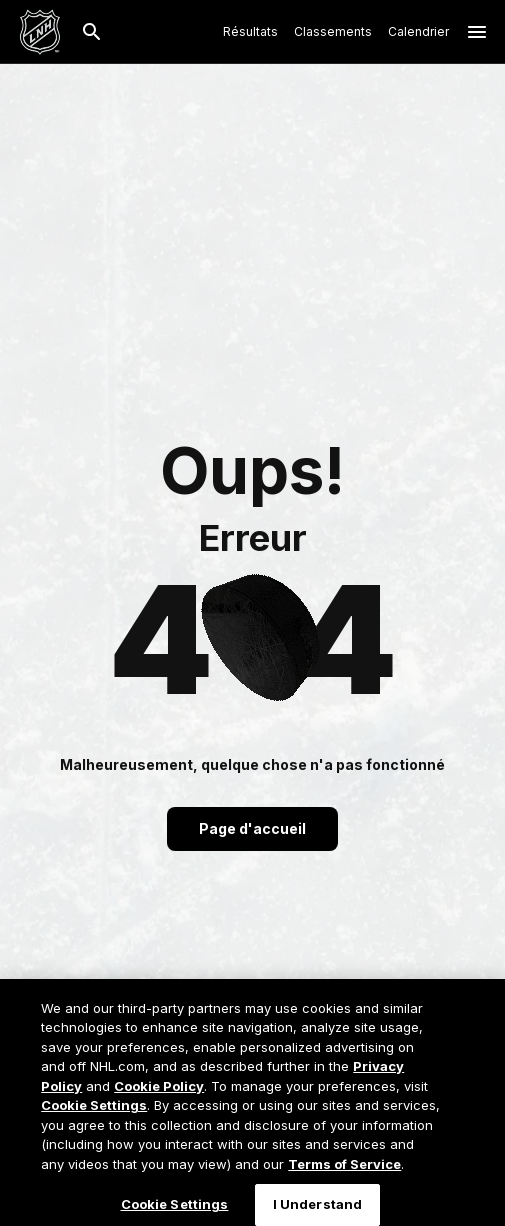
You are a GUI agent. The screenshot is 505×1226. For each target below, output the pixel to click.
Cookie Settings (94, 1114)
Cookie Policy (159, 1094)
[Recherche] (92, 32)
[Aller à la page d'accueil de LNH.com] (40, 32)
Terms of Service (344, 1172)
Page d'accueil (252, 828)
